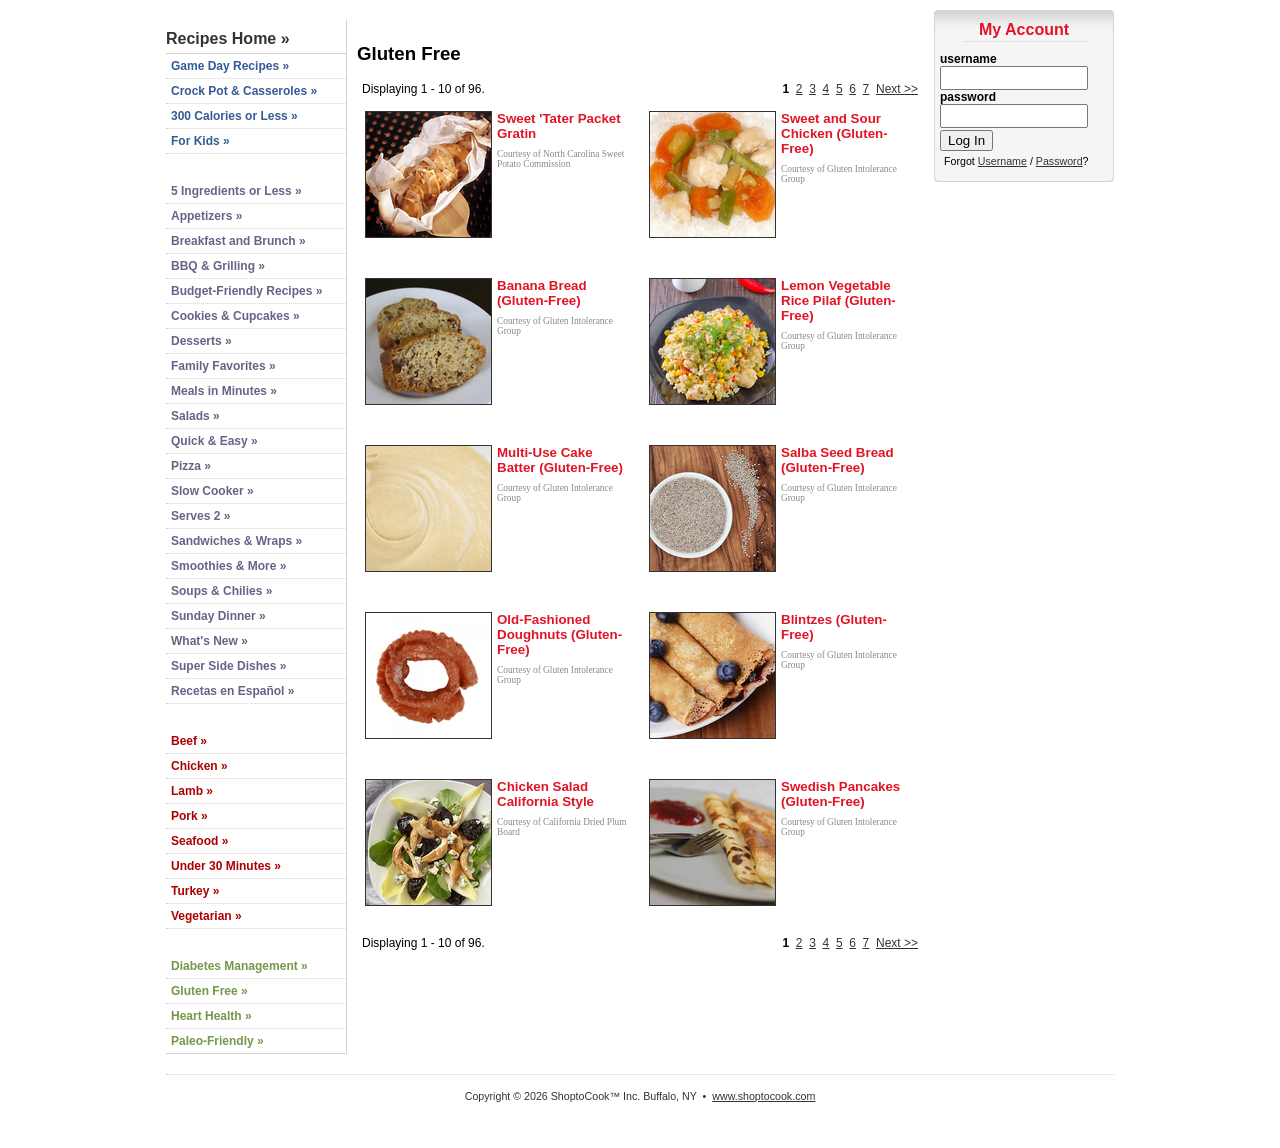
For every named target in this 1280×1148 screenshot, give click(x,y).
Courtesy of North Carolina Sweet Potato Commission (560, 159)
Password (1059, 161)
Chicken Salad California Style (545, 794)
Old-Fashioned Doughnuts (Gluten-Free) (559, 634)
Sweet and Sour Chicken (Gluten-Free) (834, 133)
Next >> (897, 89)
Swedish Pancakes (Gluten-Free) (840, 794)
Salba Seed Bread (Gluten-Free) (837, 460)
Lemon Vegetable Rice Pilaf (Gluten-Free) (838, 300)
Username (1002, 161)
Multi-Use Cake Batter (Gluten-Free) (560, 460)
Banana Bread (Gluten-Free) (542, 293)
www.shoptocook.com (763, 1096)
